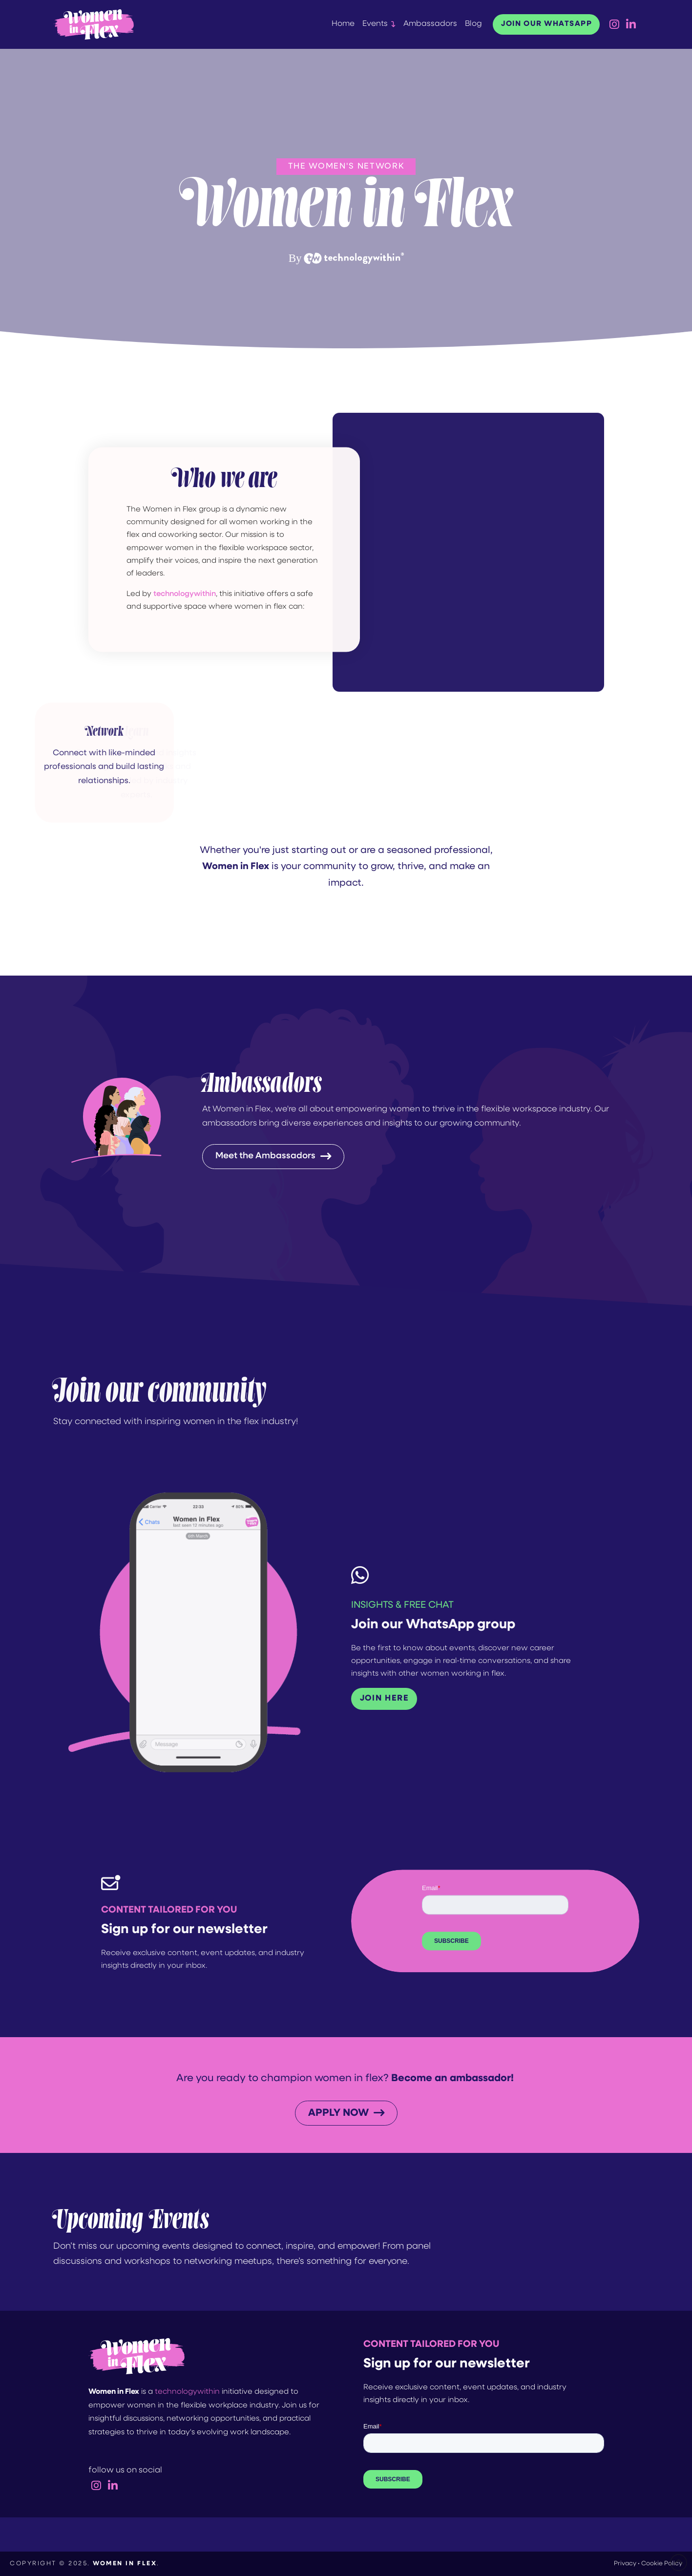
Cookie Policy (661, 2564)
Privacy (625, 2564)
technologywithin (187, 2392)
